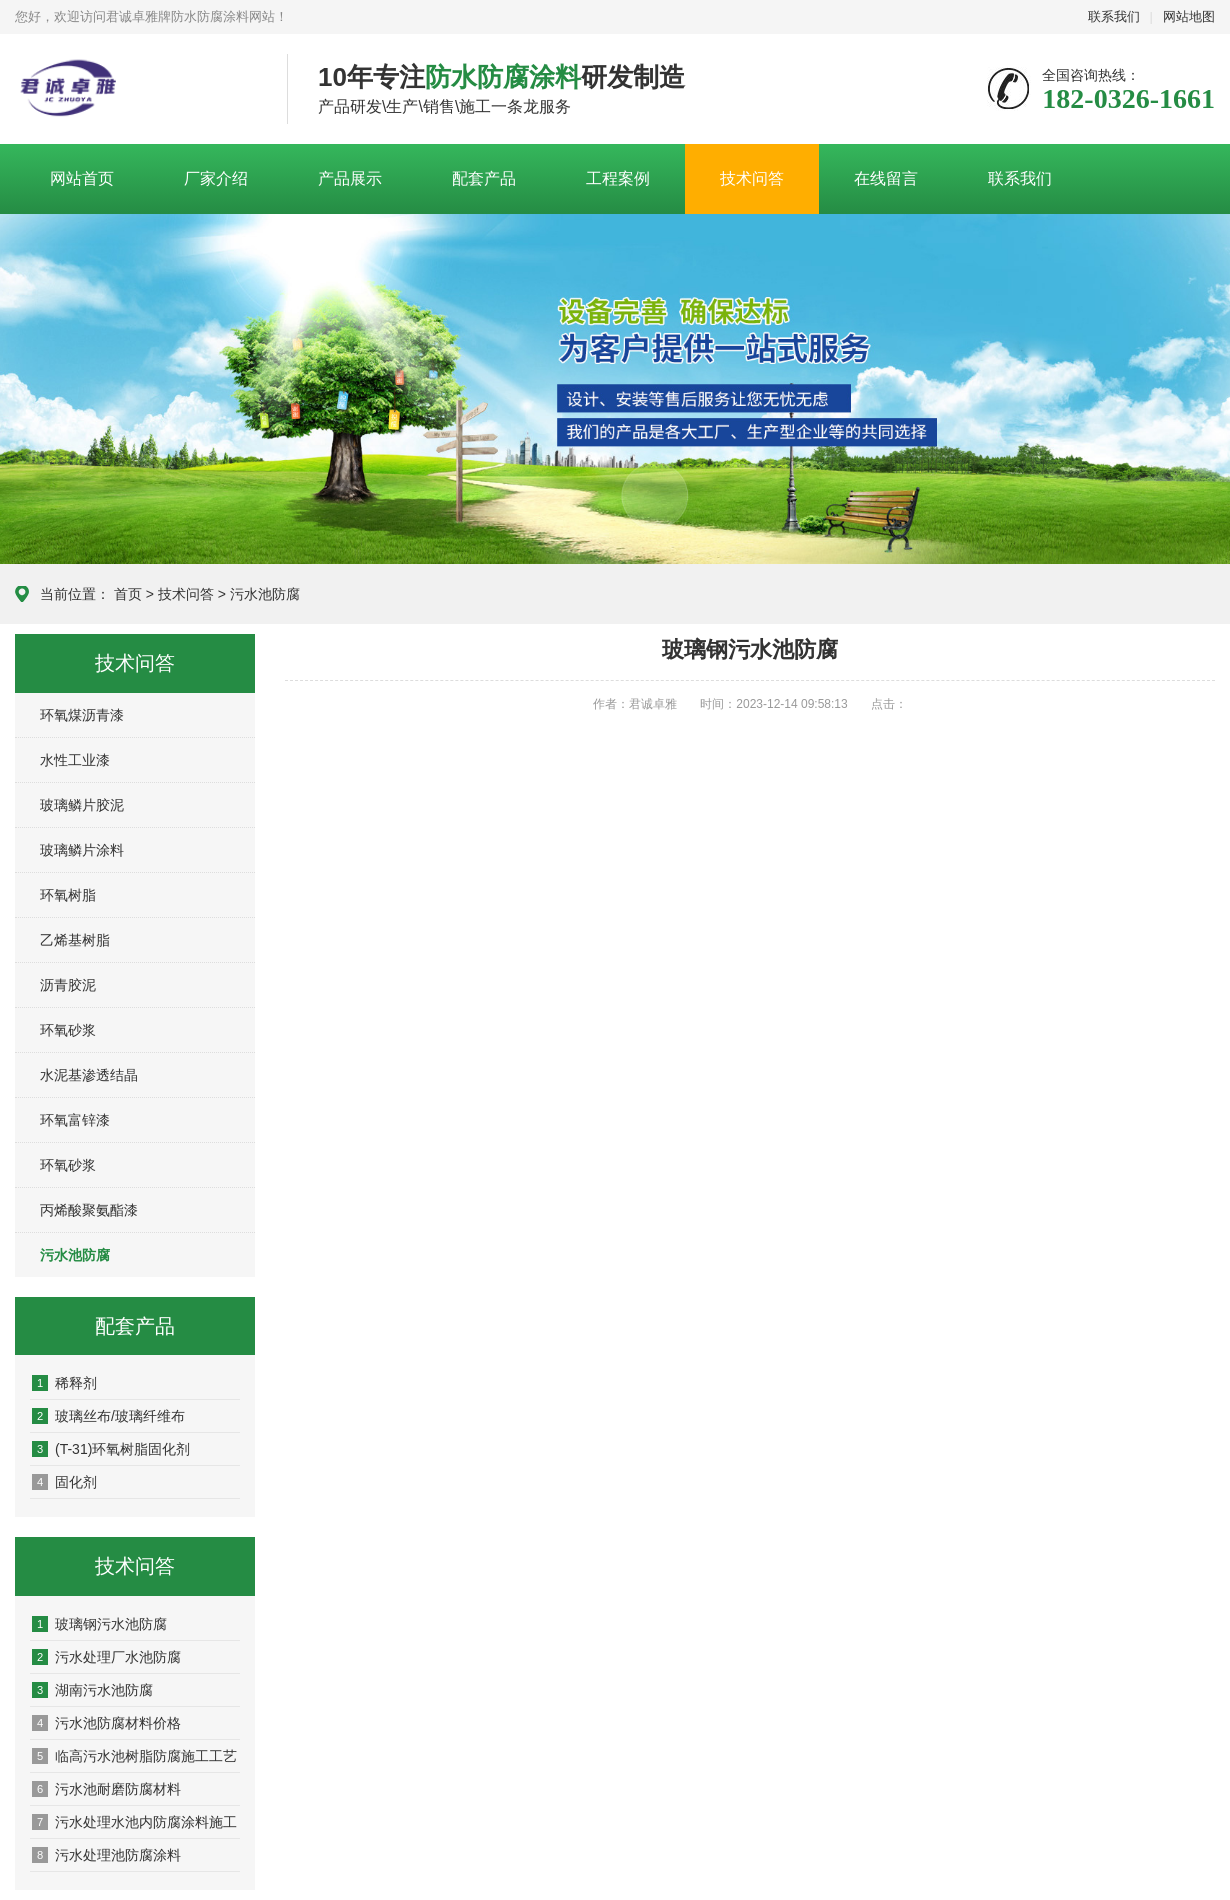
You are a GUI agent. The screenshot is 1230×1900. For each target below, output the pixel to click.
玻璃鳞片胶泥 (82, 805)
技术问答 (752, 178)
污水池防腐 (265, 594)
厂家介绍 (216, 178)
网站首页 (82, 178)
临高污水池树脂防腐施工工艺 (134, 1756)
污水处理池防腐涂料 (106, 1855)
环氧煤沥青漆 (82, 715)
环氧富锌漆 (75, 1120)
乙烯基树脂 (75, 940)
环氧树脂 (68, 895)
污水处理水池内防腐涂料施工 (134, 1822)
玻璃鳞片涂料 (82, 850)
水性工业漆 (75, 760)
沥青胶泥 (68, 985)
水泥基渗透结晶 (89, 1075)
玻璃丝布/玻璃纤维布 (108, 1416)
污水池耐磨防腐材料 (106, 1789)
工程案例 (618, 178)
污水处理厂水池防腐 (106, 1657)
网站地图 (1189, 16)
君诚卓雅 (136, 90)
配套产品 (484, 178)
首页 (128, 594)
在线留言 (886, 178)
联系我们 (1114, 16)
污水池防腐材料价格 (106, 1723)
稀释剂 (64, 1383)
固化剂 (64, 1482)
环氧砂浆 (68, 1030)
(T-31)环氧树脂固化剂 (111, 1449)
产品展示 (350, 178)
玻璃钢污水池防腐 (99, 1624)
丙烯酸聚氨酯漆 (89, 1210)
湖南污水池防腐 (92, 1690)
